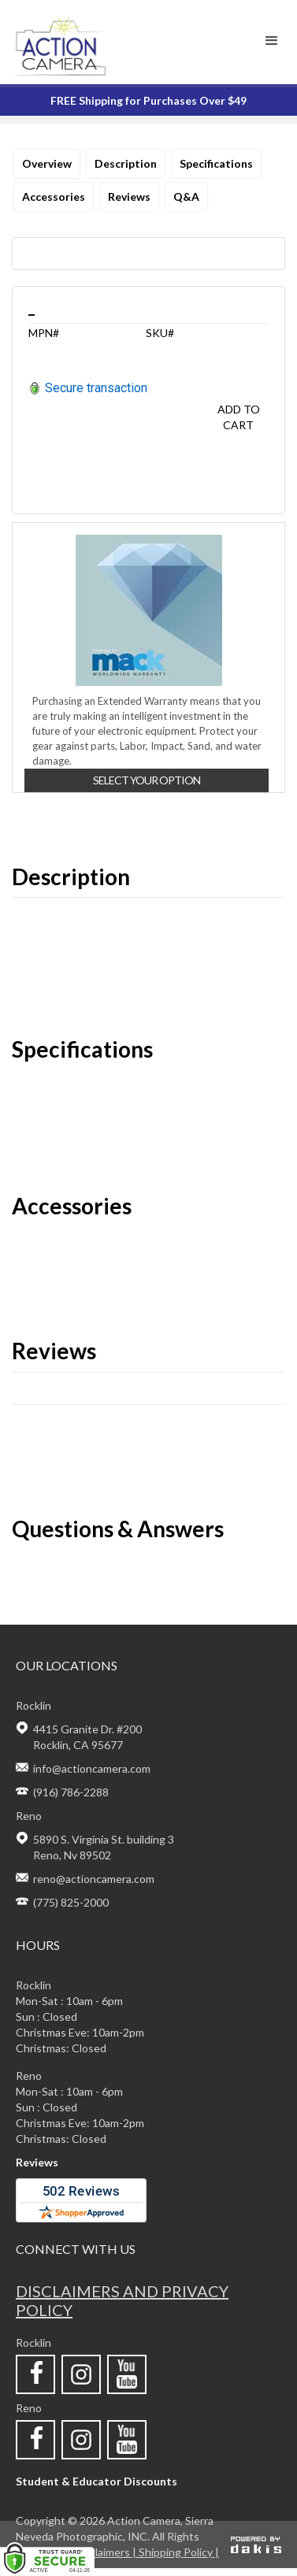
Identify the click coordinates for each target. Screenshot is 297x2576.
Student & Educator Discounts (96, 2481)
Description (126, 163)
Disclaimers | (106, 2552)
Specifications (216, 163)
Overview (47, 163)
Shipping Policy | (179, 2552)
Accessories (53, 196)
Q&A (186, 196)
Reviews (129, 196)
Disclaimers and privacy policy (122, 2300)
